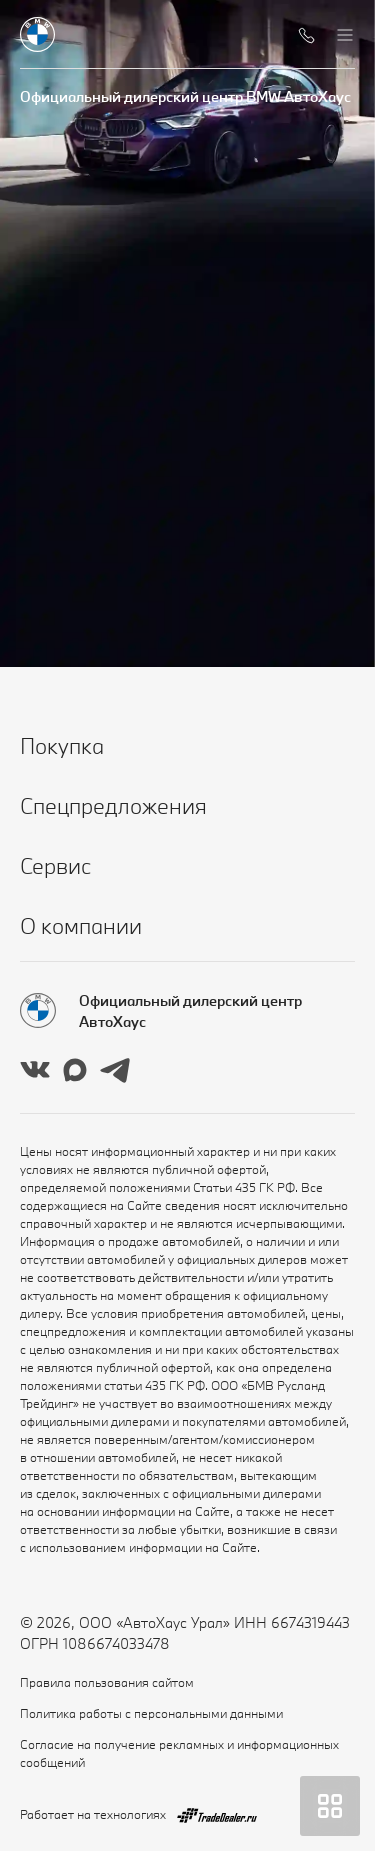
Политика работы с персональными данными (151, 1713)
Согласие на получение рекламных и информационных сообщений (179, 1753)
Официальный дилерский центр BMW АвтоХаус (185, 96)
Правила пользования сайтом (107, 1682)
